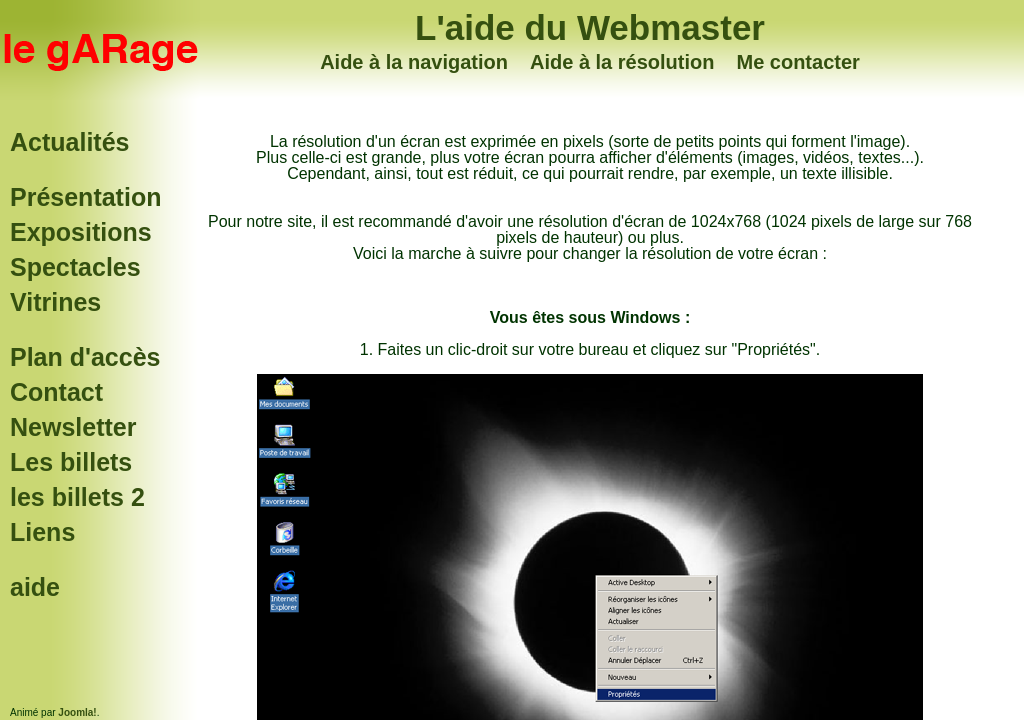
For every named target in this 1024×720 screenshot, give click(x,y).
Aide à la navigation (414, 62)
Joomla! (77, 712)
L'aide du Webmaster (590, 27)
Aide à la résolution (622, 62)
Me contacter (797, 62)
